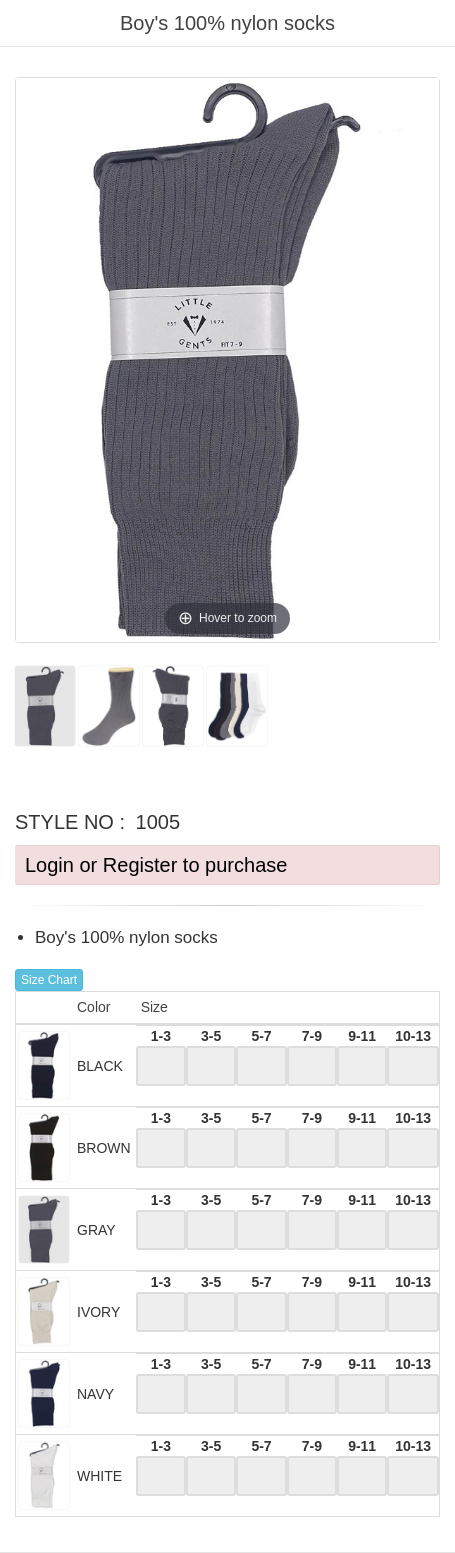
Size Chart (49, 980)
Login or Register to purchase (156, 865)
